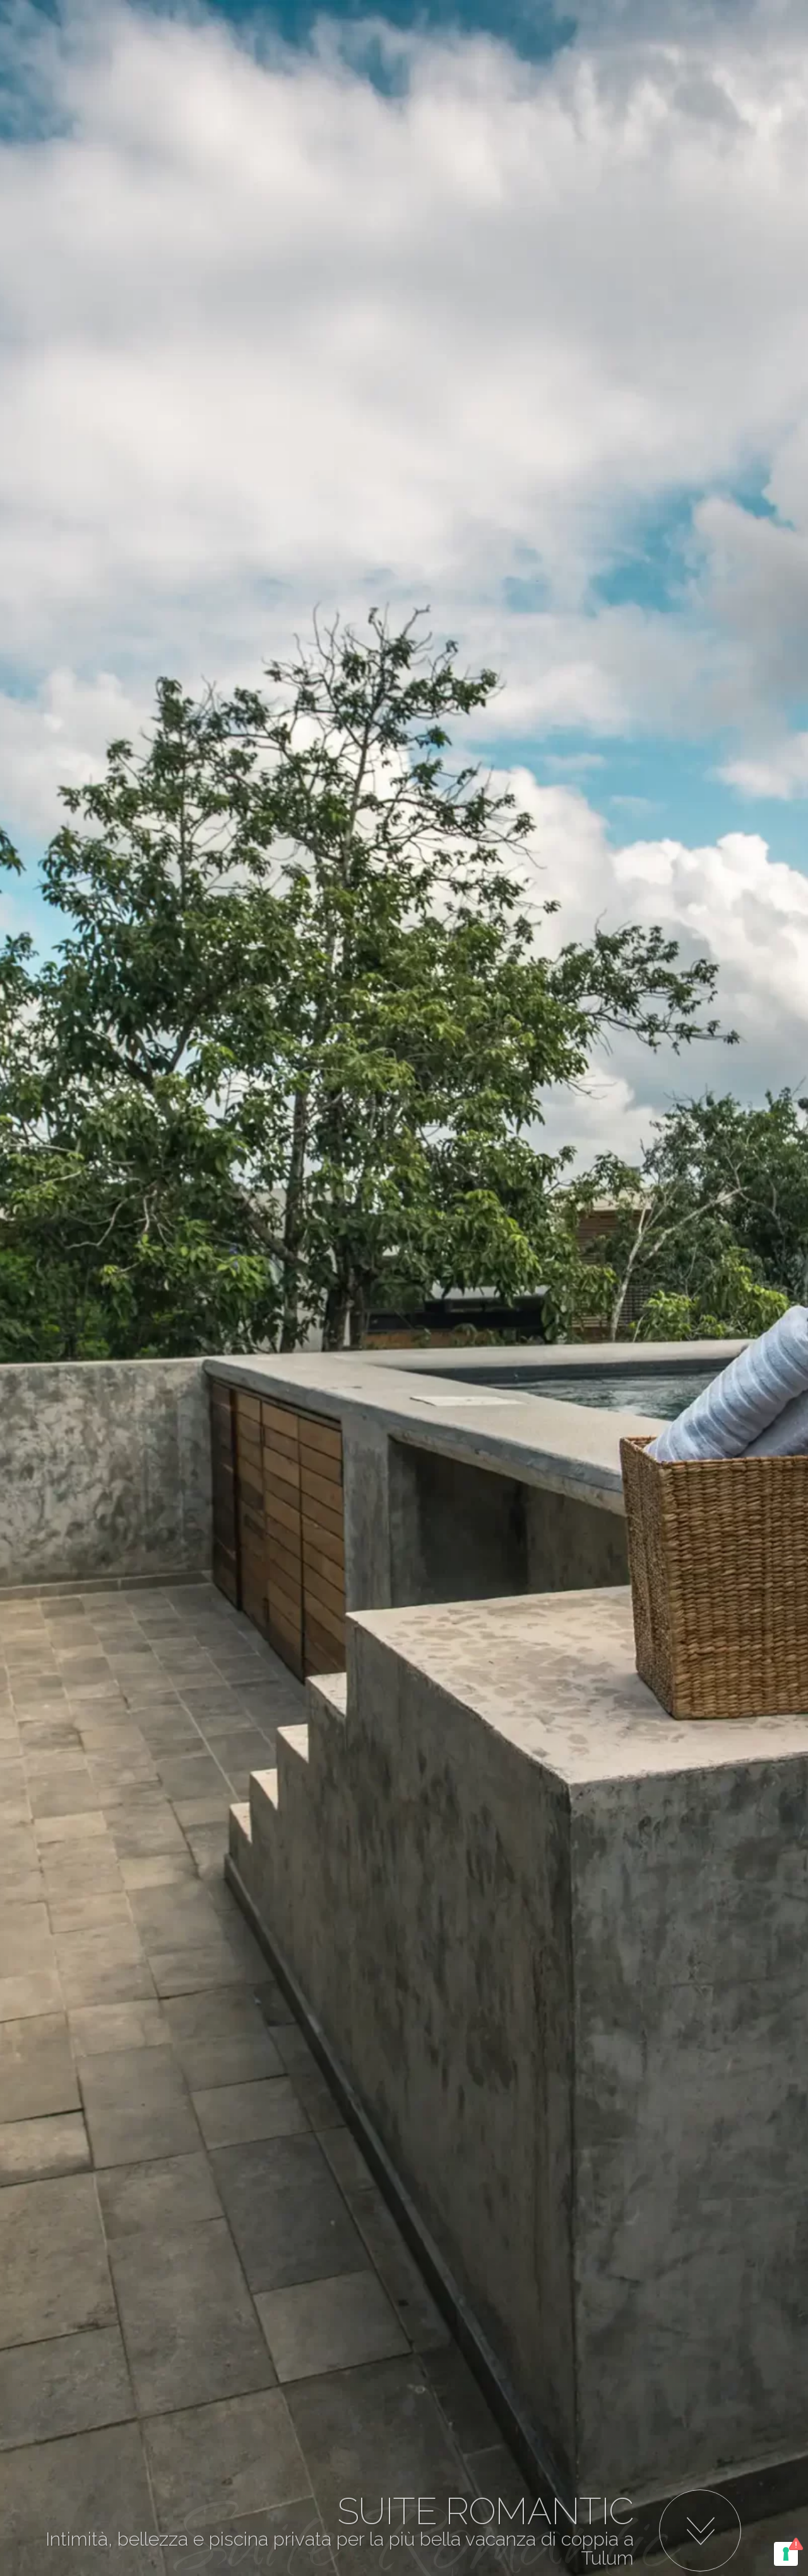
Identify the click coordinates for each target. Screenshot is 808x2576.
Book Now (559, 90)
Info (633, 90)
